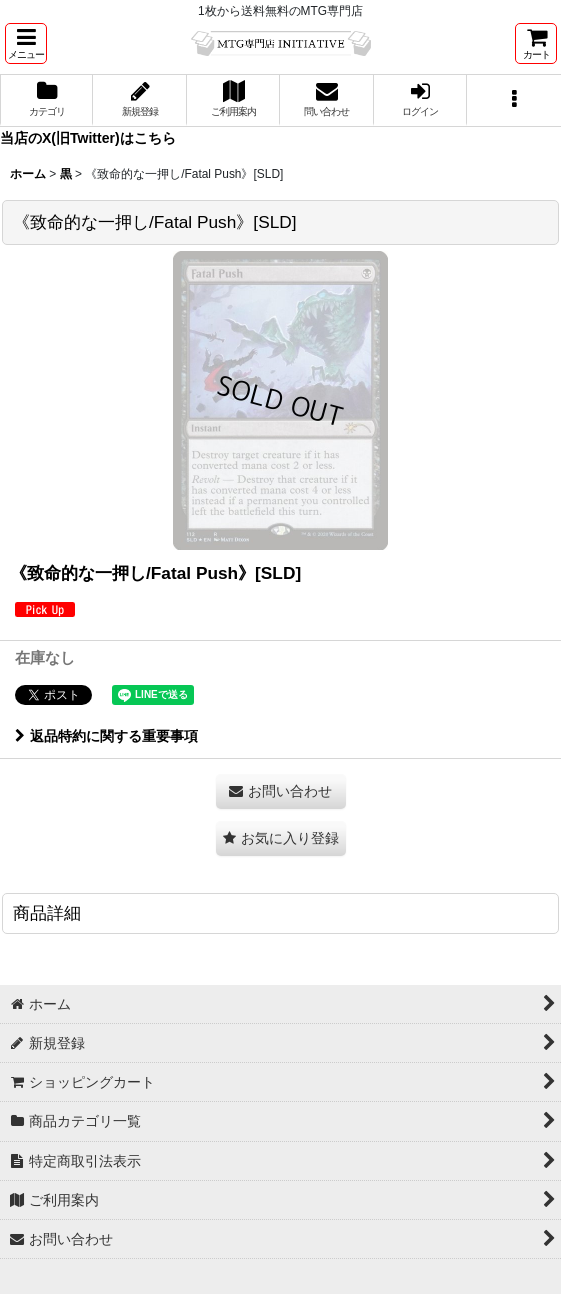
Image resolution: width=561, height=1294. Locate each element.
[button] (26, 43)
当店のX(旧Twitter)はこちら (88, 138)
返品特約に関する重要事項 (106, 736)
